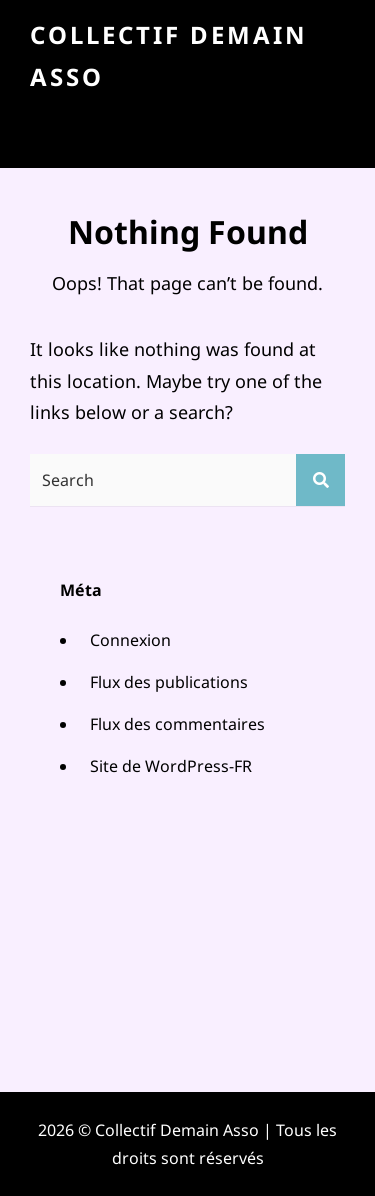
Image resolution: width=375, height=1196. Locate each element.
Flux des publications (169, 682)
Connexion (130, 640)
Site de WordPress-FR (171, 766)
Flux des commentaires (177, 724)
